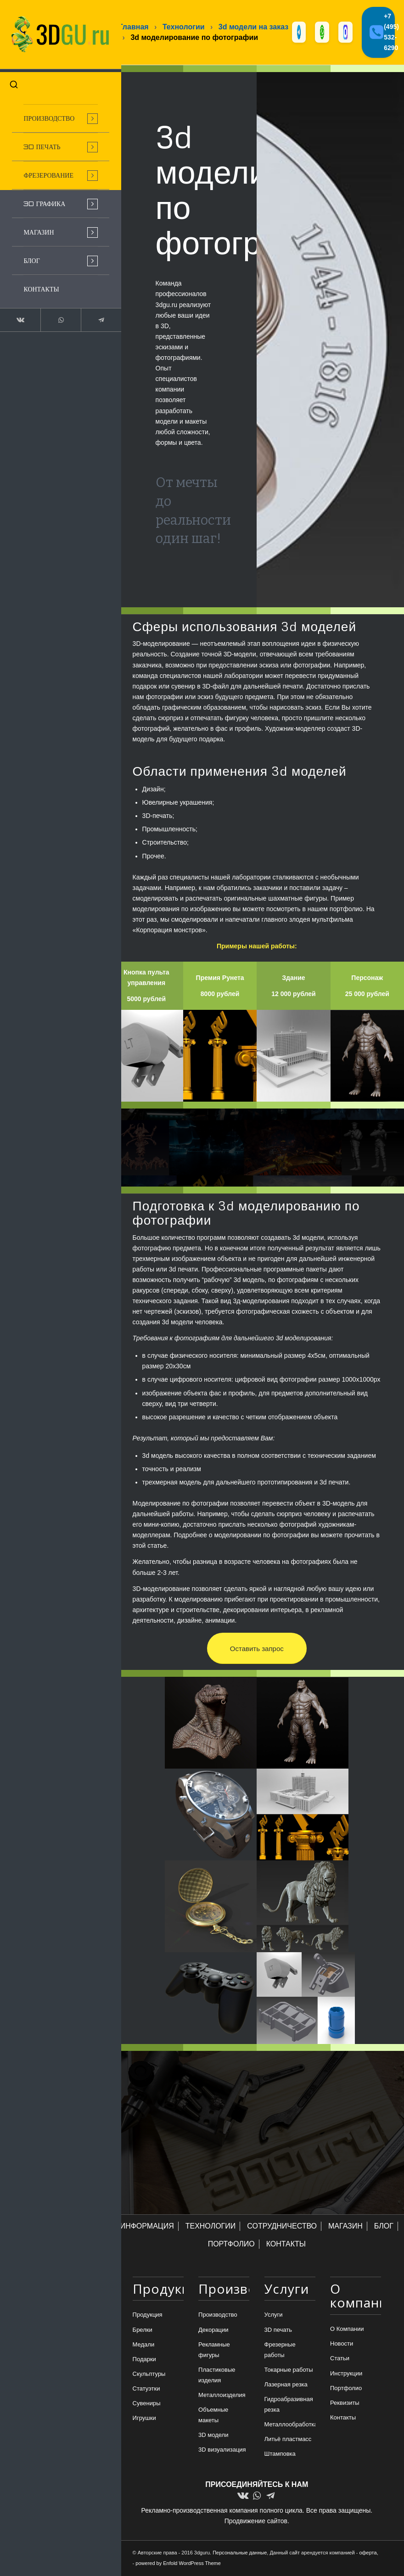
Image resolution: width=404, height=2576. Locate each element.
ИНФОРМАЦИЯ (147, 2227)
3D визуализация (222, 2450)
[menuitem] (54, 113)
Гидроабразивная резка (288, 2405)
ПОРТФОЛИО (231, 2245)
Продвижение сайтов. (256, 2522)
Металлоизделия (222, 2395)
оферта (367, 2553)
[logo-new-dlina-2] (54, 32)
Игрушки (144, 2418)
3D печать (278, 2330)
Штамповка (280, 2454)
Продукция (148, 2315)
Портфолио (346, 2388)
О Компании (347, 2329)
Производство (217, 2315)
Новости (341, 2344)
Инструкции (346, 2373)
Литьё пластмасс (288, 2439)
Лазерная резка (286, 2385)
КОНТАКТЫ (286, 2245)
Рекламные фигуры (214, 2350)
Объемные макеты (213, 2416)
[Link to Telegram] (91, 313)
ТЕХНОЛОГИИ (210, 2227)
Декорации (213, 2330)
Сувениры (147, 2404)
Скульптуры (149, 2374)
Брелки (142, 2330)
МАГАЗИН (345, 2227)
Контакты (343, 2418)
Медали (144, 2344)
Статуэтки (146, 2389)
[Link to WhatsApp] (54, 313)
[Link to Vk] (18, 313)
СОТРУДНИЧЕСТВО (282, 2227)
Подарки (144, 2360)
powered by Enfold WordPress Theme (177, 2563)
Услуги (273, 2315)
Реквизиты (344, 2403)
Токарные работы (288, 2370)
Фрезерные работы (280, 2350)
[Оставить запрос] (257, 1649)
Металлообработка (289, 2425)
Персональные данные (240, 2553)
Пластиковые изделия (216, 2376)
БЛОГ (383, 2227)
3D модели (213, 2435)
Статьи (339, 2359)
